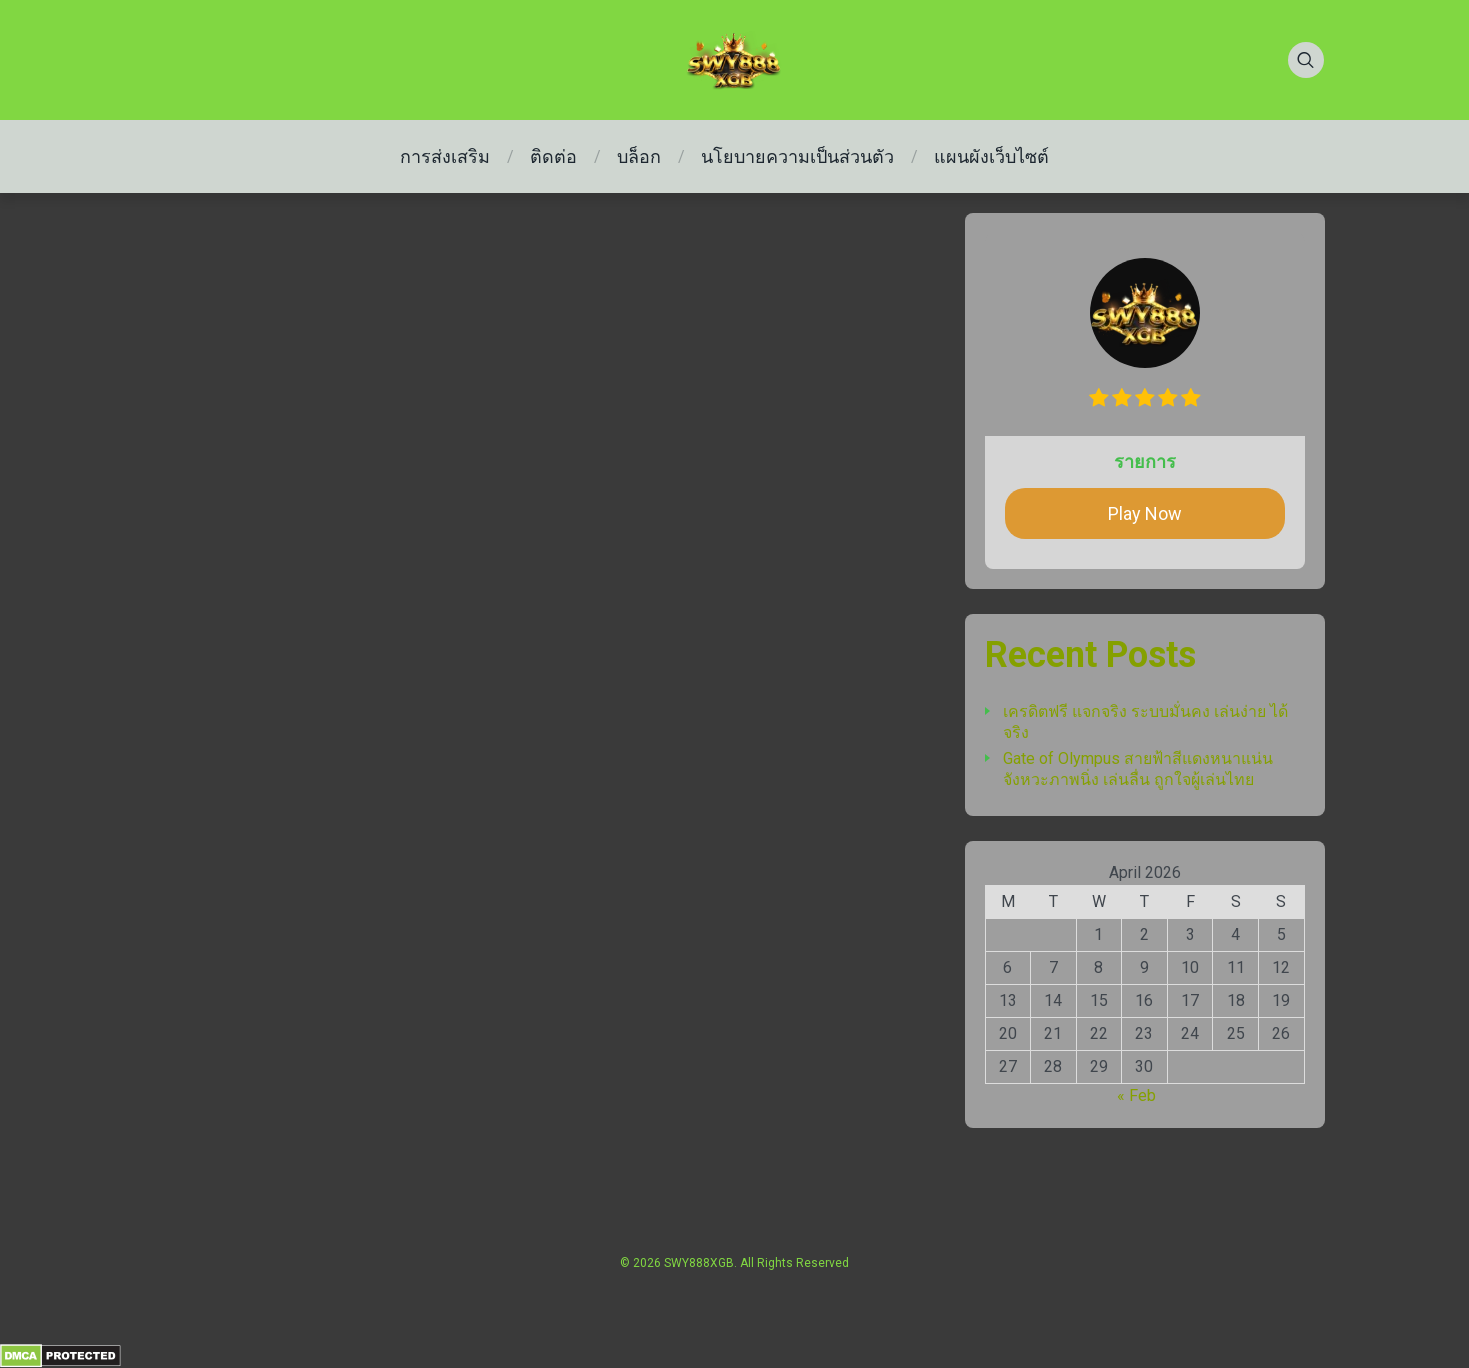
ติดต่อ (553, 156)
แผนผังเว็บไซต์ (991, 156)
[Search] (1306, 60)
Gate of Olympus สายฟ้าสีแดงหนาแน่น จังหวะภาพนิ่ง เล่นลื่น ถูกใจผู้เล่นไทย (1138, 769)
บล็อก (639, 156)
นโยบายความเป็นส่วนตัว (797, 156)
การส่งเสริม (445, 156)
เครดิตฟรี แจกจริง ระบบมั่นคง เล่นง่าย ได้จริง (1145, 722)
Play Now (1145, 513)
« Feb (1136, 1095)
